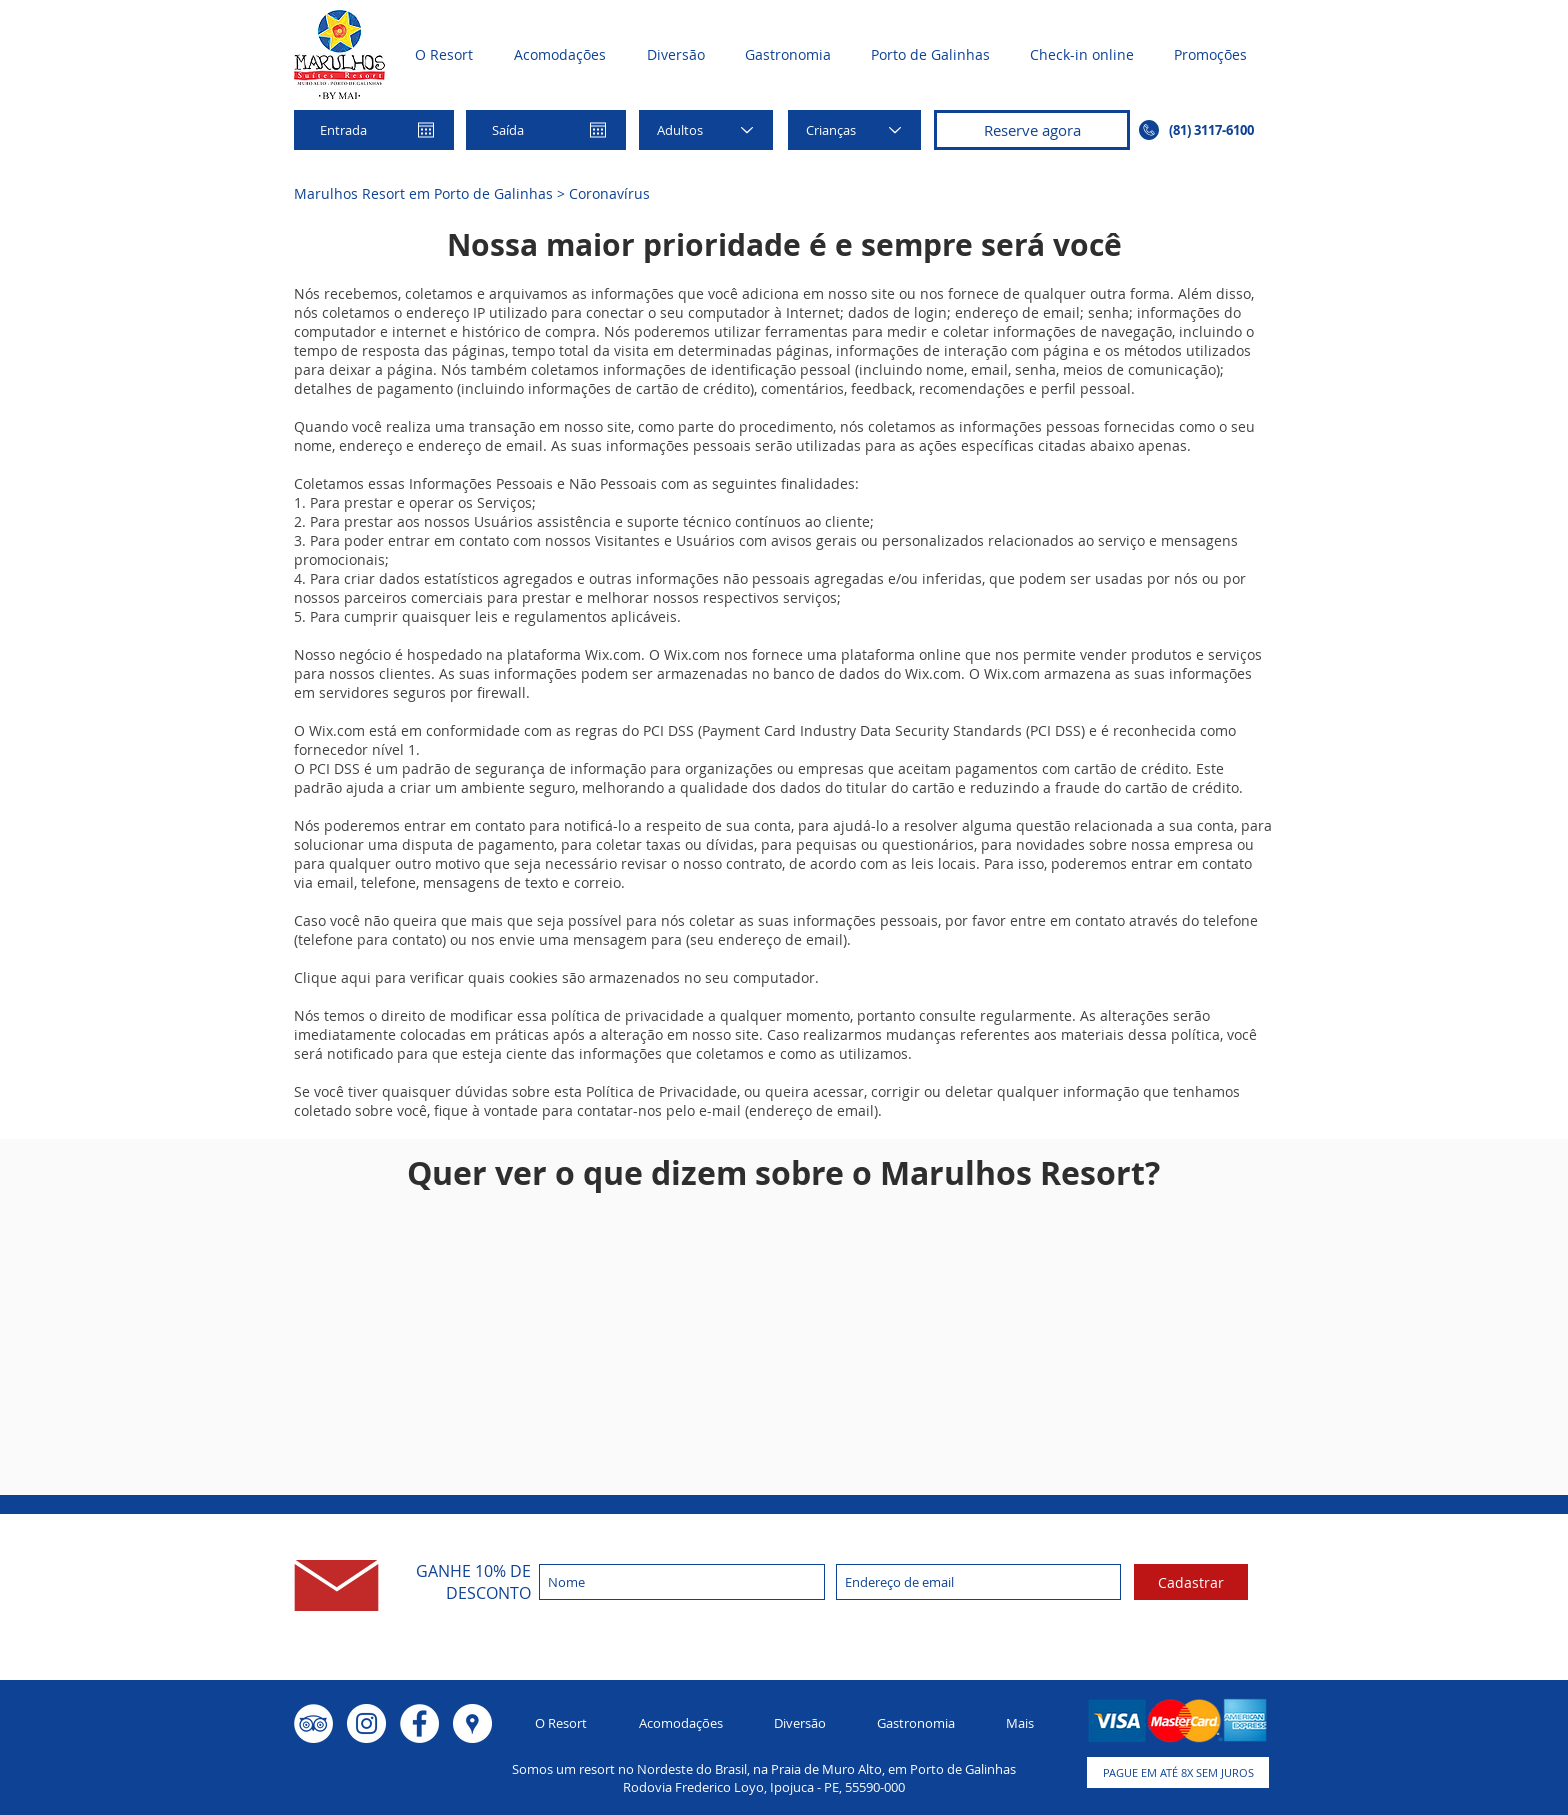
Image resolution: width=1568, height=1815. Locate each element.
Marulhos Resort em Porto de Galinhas (423, 193)
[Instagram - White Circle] (366, 1723)
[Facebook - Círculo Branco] (419, 1723)
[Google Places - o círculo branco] (472, 1723)
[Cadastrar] (1191, 1582)
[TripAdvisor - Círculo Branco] (313, 1723)
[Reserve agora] (1032, 130)
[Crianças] (854, 130)
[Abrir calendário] (426, 130)
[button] (1178, 1772)
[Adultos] (706, 130)
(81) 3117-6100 (1211, 130)
